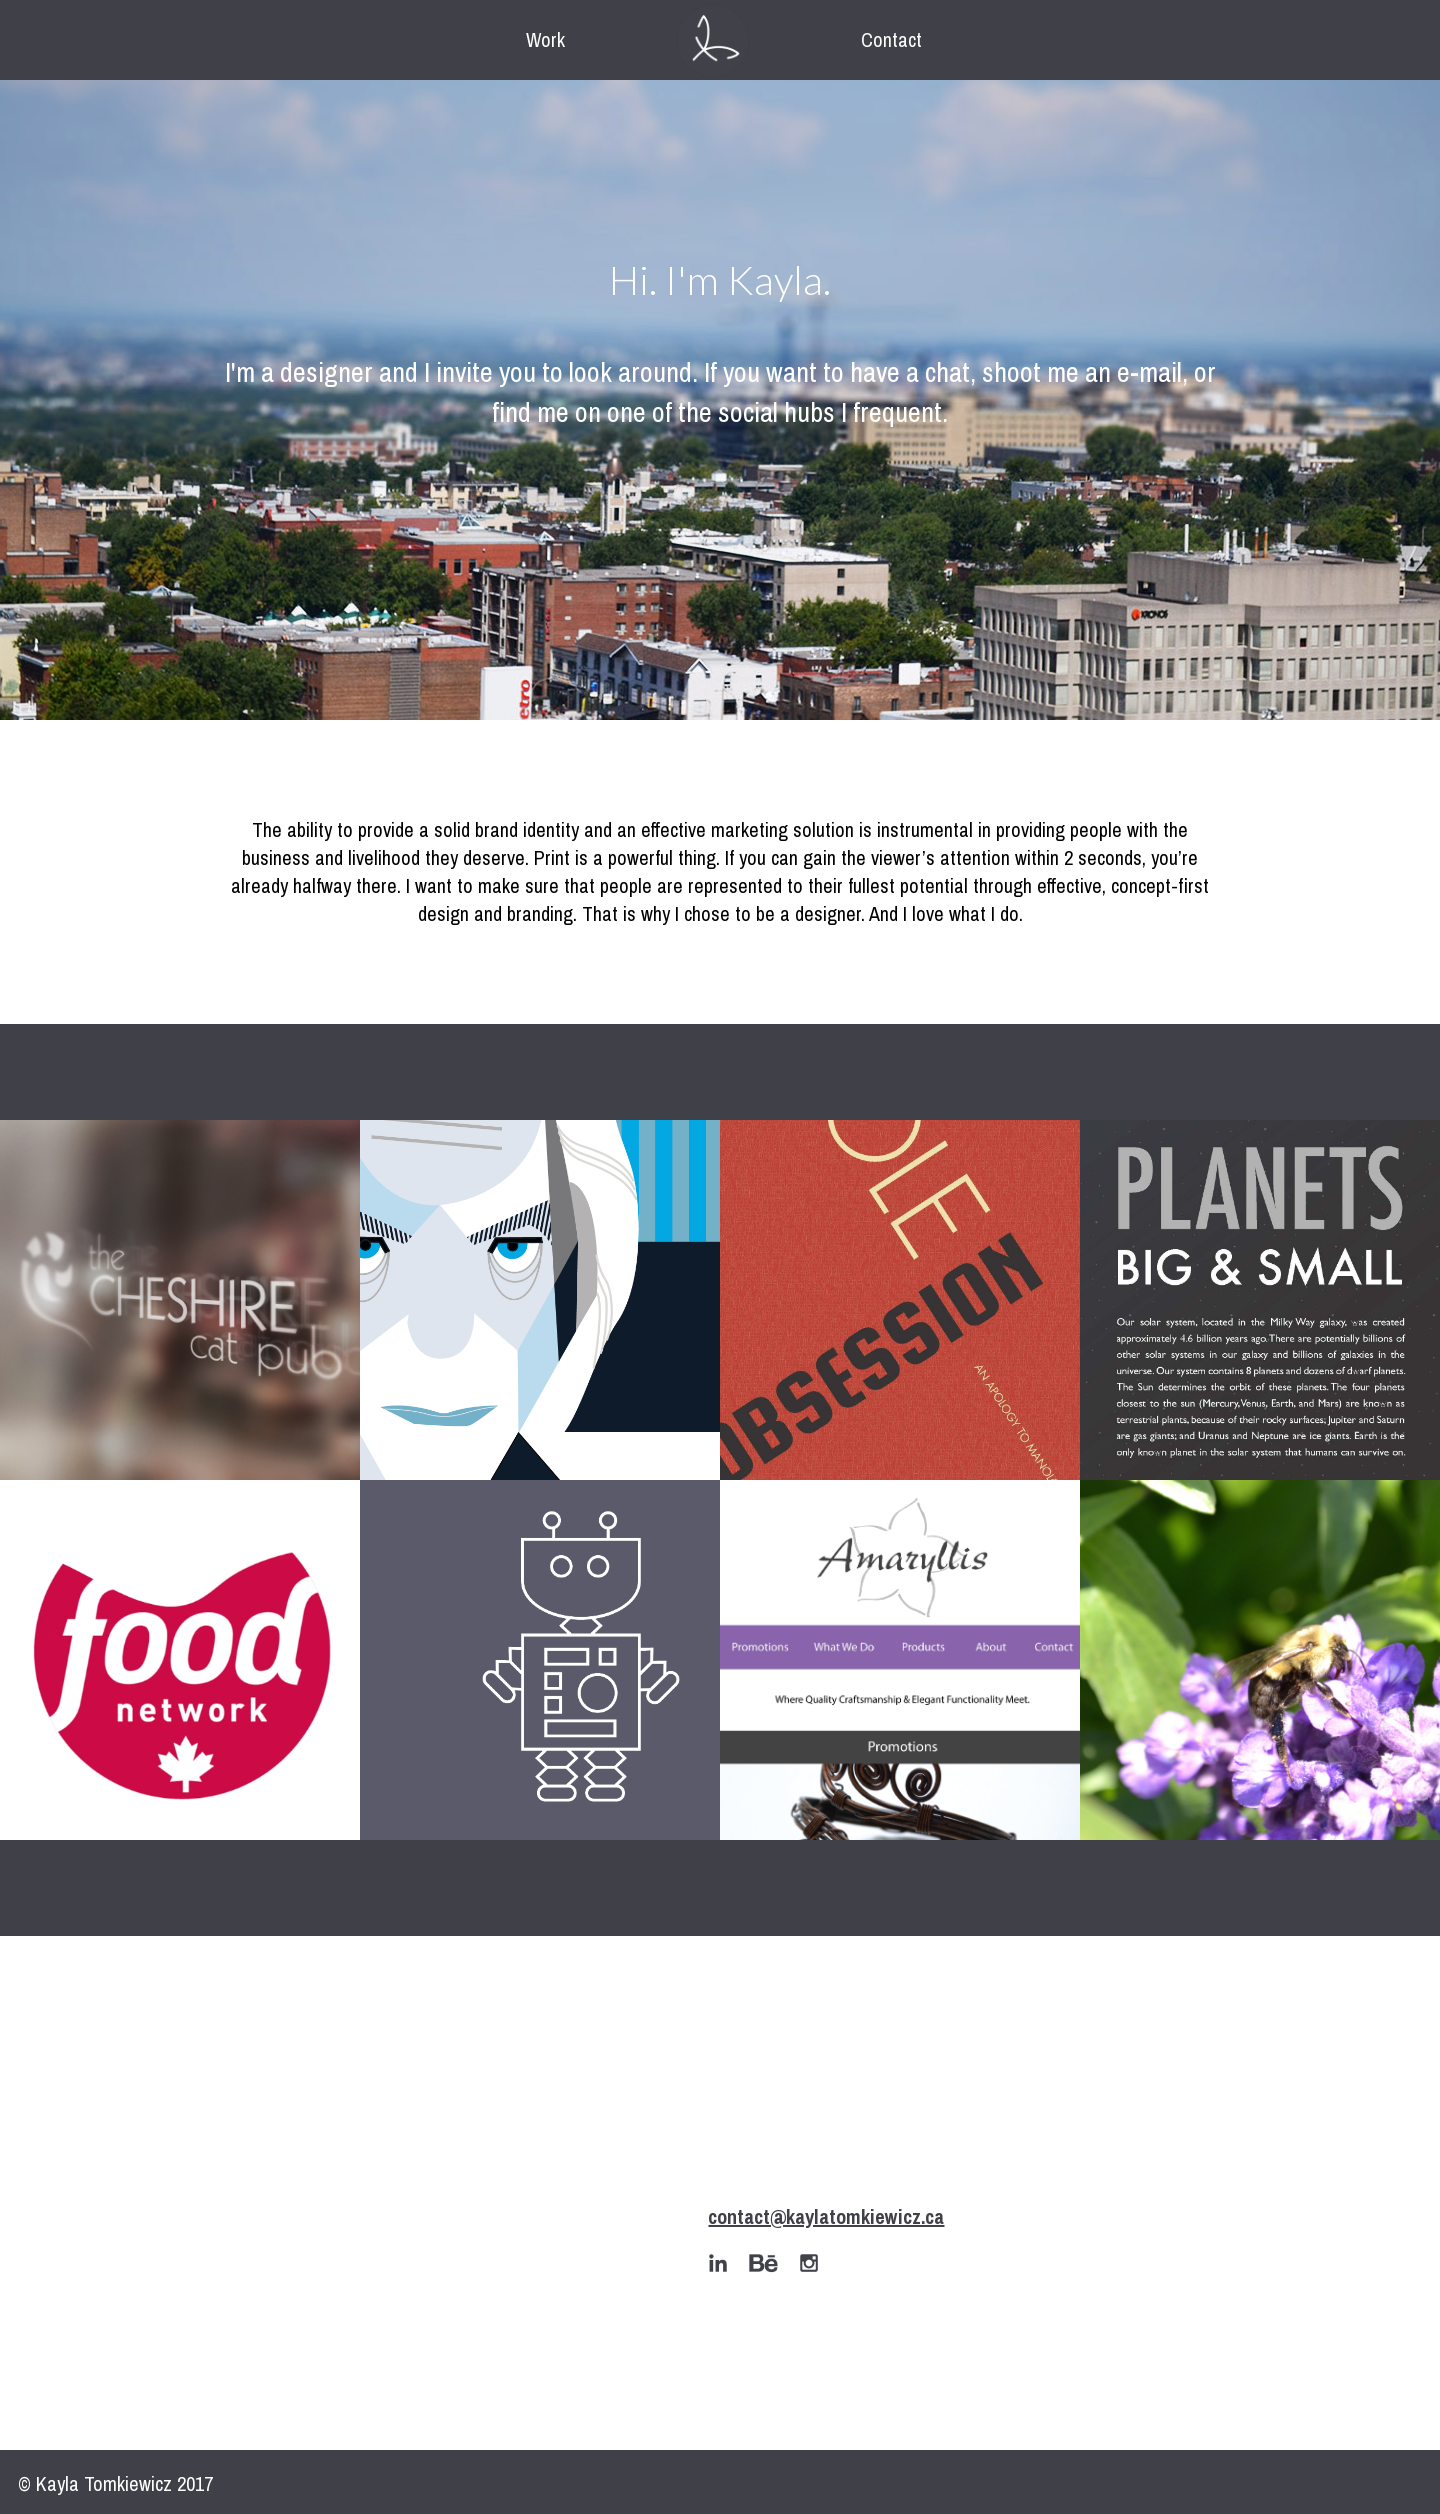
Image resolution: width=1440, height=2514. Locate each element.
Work (545, 39)
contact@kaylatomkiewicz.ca (826, 2216)
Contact (891, 39)
